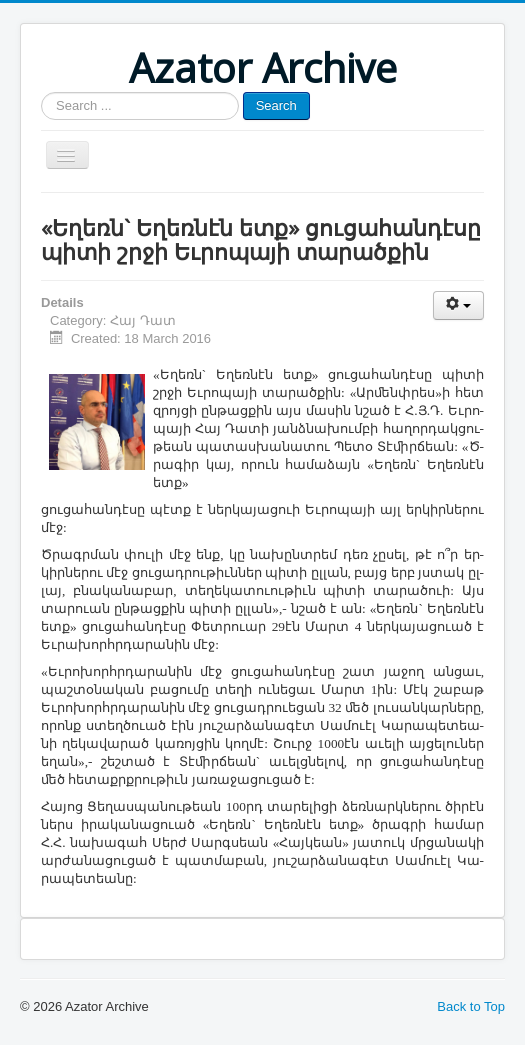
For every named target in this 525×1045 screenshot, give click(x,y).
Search (276, 105)
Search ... (41, 92)
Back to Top (471, 1006)
